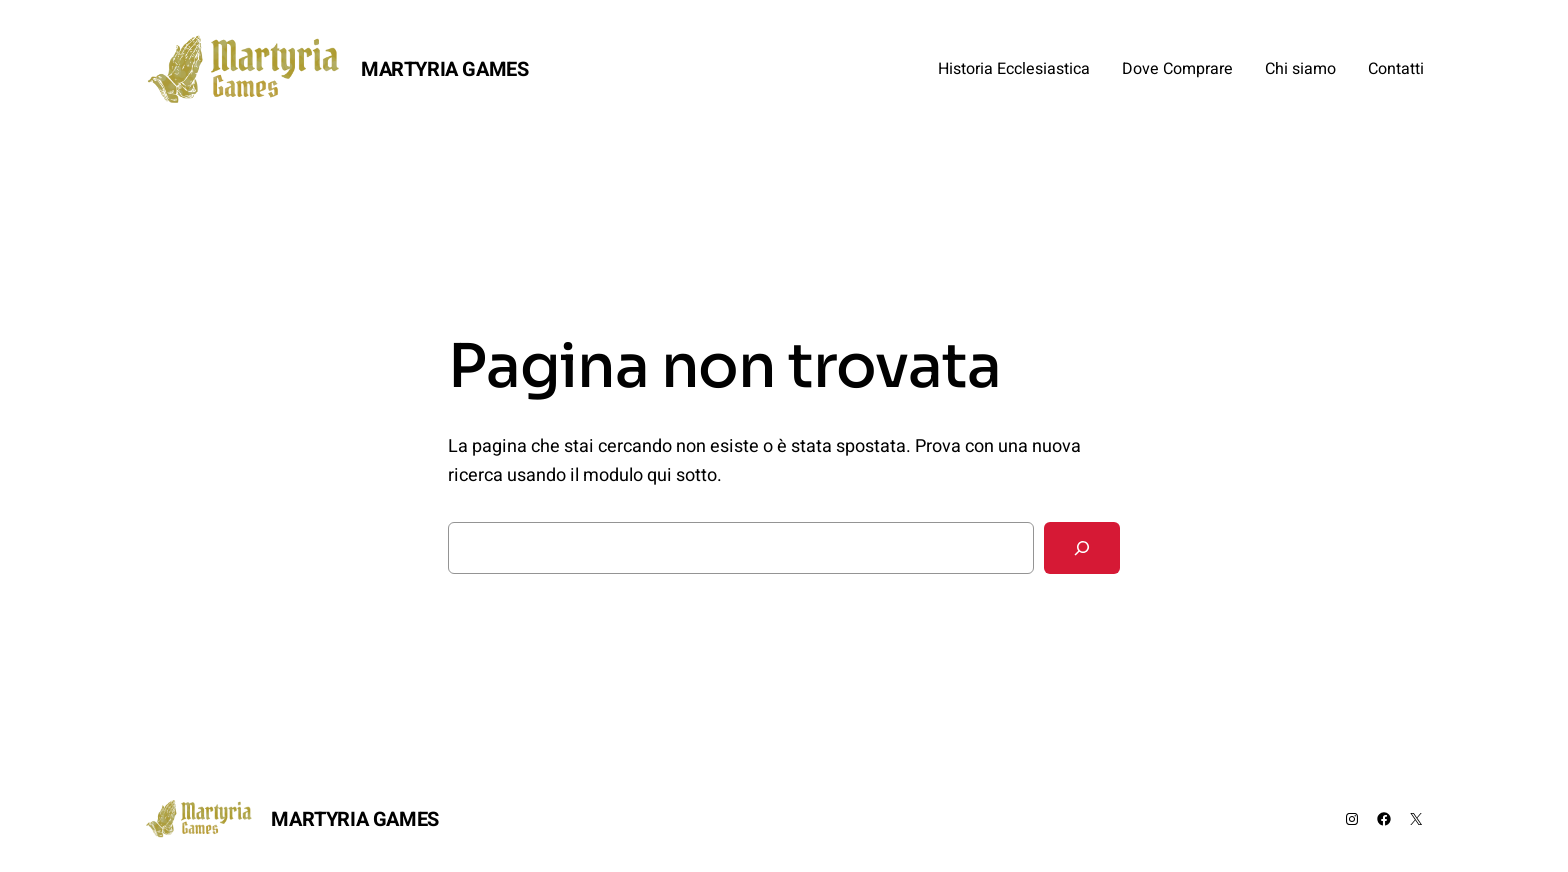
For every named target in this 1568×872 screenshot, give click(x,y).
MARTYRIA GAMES (444, 69)
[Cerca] (1082, 548)
